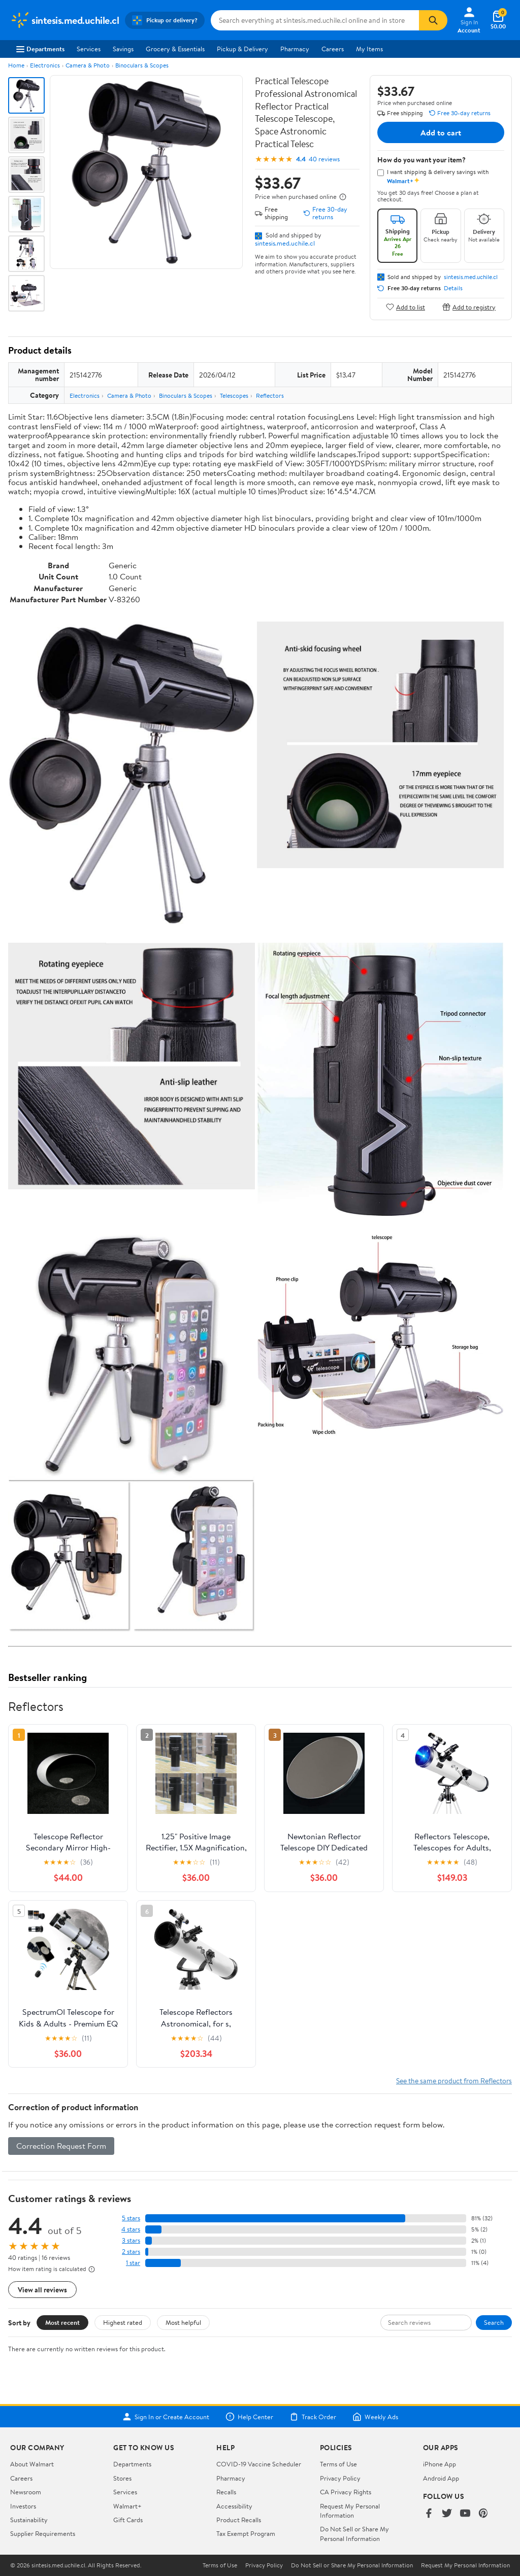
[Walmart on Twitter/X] (446, 2514)
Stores (122, 2478)
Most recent (62, 2322)
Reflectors (270, 395)
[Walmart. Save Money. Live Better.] (64, 20)
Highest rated (122, 2322)
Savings (123, 48)
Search (494, 2322)
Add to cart (440, 132)
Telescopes (234, 395)
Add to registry (469, 306)
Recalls (226, 2491)
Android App (441, 2478)
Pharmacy (294, 48)
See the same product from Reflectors (454, 2080)
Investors (23, 2506)
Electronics (45, 65)
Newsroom (25, 2491)
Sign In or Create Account (165, 2416)
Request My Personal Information (350, 2510)
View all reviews (42, 2289)
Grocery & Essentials (175, 48)
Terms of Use (338, 2463)
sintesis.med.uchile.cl (285, 243)
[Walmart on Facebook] (428, 2514)
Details (453, 288)
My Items (369, 48)
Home (16, 65)
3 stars (131, 2240)
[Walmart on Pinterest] (483, 2514)
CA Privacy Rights (345, 2491)
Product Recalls (238, 2519)
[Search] (433, 20)
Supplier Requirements (42, 2533)
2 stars (131, 2251)
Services (89, 48)
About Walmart (32, 2463)
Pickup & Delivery (242, 48)
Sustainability (29, 2519)
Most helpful (183, 2322)
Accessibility (234, 2506)
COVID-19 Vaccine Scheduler (258, 2463)
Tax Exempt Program (245, 2533)
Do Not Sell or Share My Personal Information (354, 2533)
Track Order (312, 2416)
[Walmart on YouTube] (465, 2514)
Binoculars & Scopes (142, 65)
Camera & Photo (88, 65)
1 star (133, 2262)
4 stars (130, 2229)
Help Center (249, 2416)
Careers (332, 48)
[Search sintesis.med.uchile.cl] (315, 20)
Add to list (405, 306)
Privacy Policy (340, 2478)
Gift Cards (128, 2519)
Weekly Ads (375, 2416)
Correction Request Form (61, 2145)
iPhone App (439, 2463)
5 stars (131, 2218)
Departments (40, 48)
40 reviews (324, 159)
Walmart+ (127, 2506)
